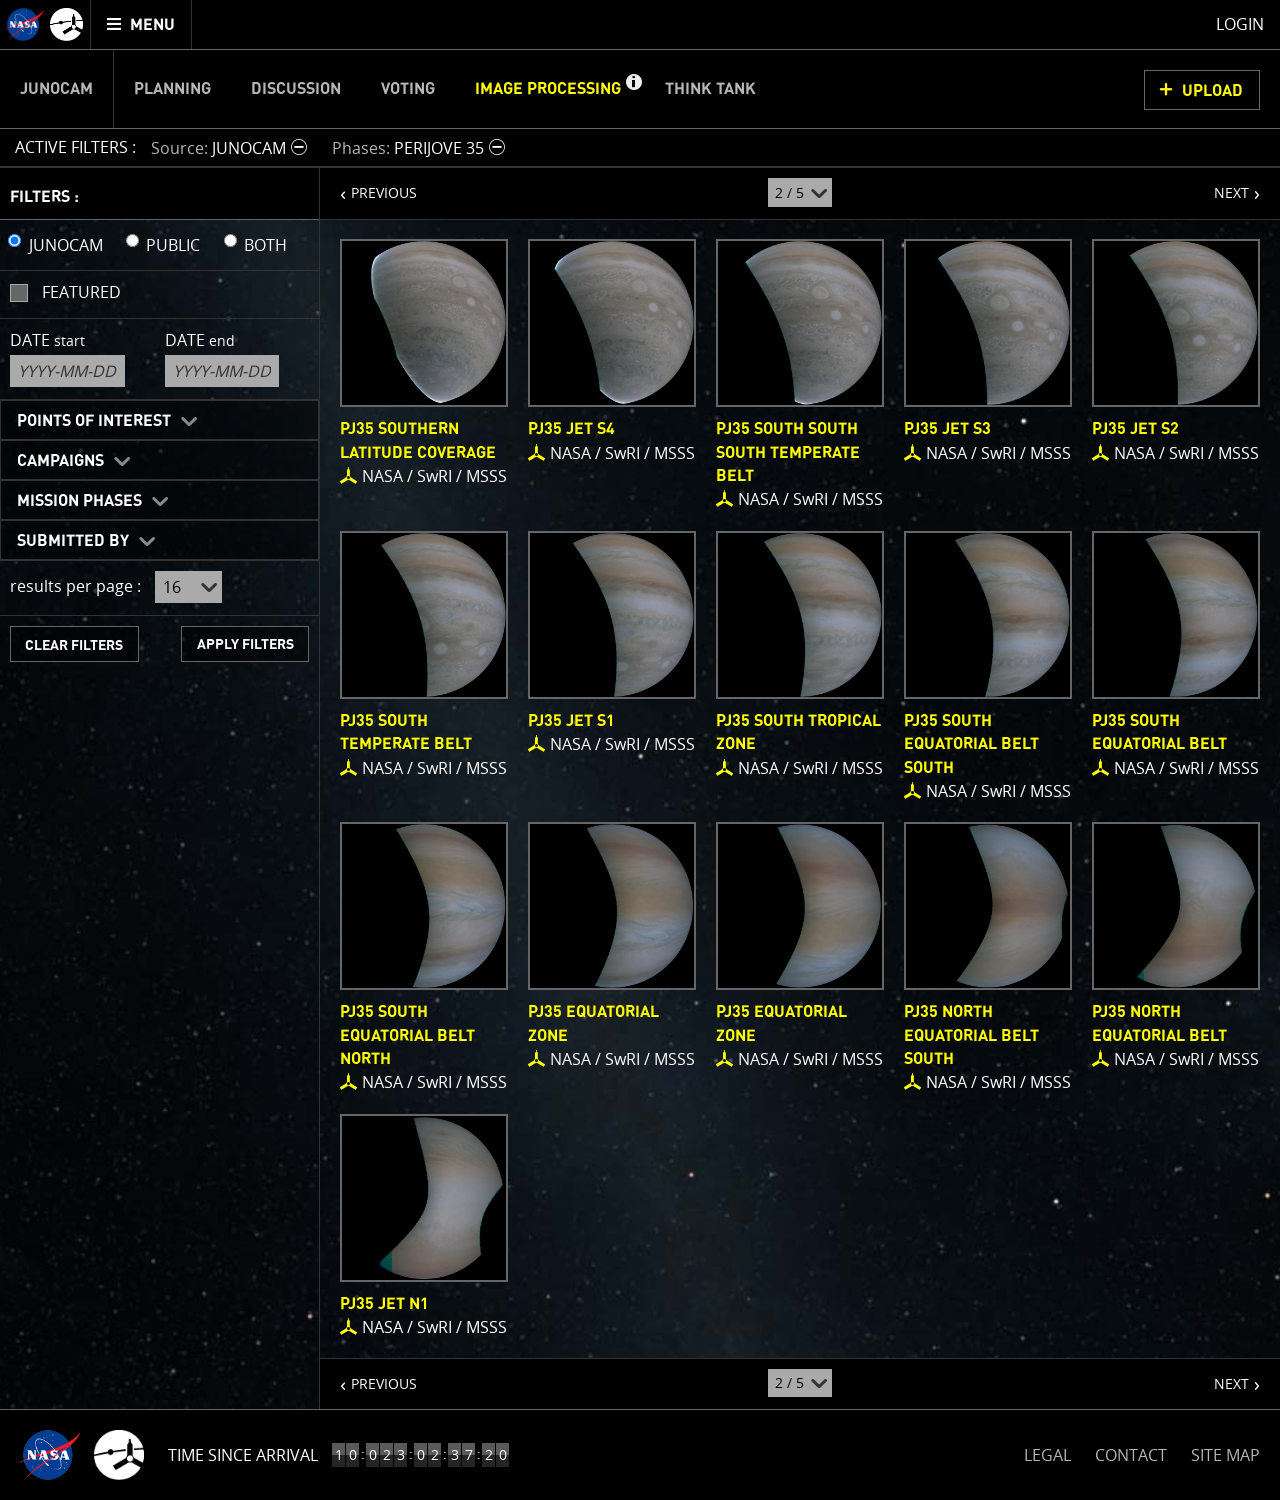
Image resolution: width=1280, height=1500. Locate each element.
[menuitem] (141, 24)
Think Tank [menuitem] (710, 89)
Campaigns (60, 461)
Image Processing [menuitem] (548, 89)
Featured (81, 292)
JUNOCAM (66, 245)
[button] (633, 89)
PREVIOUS (368, 185)
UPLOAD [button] (1212, 91)
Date (47, 340)
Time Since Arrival (243, 1455)
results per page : (75, 586)
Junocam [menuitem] (56, 89)
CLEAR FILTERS (74, 645)
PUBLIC (173, 245)
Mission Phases (79, 501)
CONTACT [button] (1131, 1455)
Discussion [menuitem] (296, 89)
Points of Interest (94, 421)
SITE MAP (1225, 1455)
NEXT (1221, 185)
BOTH (265, 245)
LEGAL (1047, 1451)
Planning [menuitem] (172, 89)
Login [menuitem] (1240, 24)
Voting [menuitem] (408, 89)
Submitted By (73, 541)
